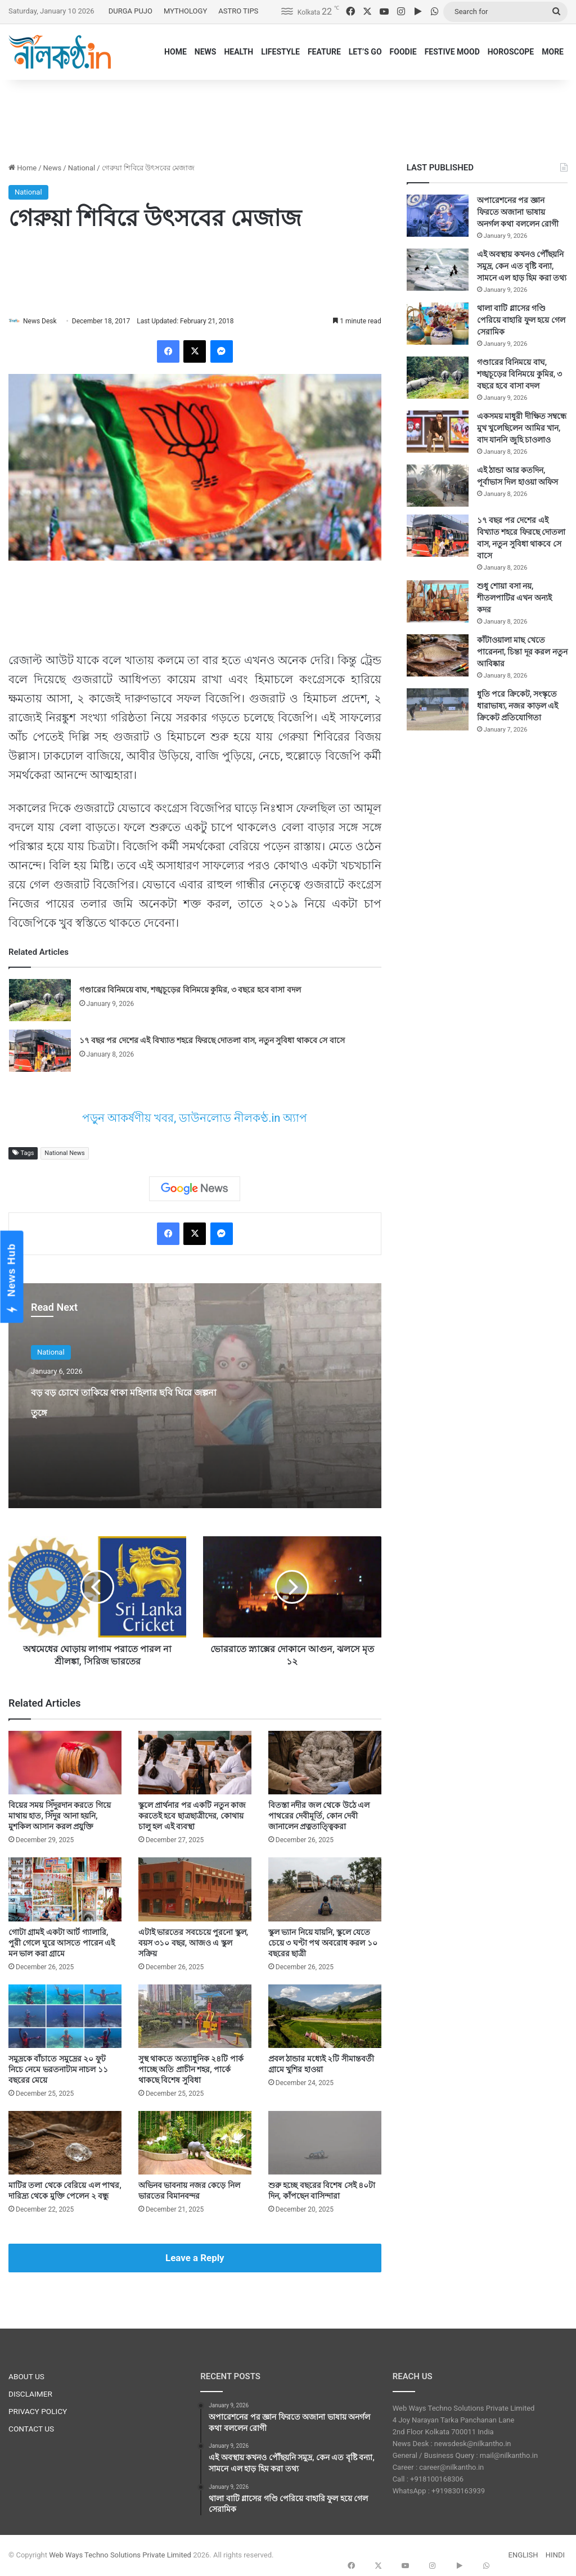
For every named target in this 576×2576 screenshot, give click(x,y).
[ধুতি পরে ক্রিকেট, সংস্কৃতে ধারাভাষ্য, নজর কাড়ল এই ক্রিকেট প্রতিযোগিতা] (438, 709)
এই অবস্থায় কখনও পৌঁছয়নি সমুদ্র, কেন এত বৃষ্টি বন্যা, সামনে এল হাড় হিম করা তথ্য (521, 266)
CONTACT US (31, 2429)
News (52, 168)
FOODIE (403, 51)
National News (64, 1153)
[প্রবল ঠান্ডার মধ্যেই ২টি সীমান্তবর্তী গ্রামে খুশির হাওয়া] (324, 2017)
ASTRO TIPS (238, 11)
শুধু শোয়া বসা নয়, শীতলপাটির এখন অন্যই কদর (514, 597)
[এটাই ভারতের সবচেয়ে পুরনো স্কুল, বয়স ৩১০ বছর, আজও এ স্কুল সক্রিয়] (194, 1890)
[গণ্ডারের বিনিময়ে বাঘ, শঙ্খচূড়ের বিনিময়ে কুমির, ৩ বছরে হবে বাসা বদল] (40, 1001)
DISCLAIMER (30, 2394)
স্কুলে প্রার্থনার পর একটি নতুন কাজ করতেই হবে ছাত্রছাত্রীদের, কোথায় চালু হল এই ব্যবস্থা (192, 1817)
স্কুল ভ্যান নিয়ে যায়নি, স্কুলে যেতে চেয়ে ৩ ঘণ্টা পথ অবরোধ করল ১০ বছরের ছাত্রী (322, 1943)
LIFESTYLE (280, 51)
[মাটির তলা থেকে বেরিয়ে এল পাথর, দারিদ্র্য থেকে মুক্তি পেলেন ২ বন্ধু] (65, 2143)
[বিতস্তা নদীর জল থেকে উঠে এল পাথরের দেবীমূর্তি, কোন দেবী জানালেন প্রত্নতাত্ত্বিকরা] (324, 1763)
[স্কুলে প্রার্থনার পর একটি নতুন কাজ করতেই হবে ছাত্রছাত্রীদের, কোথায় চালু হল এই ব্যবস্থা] (194, 1763)
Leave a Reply (194, 2258)
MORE (553, 51)
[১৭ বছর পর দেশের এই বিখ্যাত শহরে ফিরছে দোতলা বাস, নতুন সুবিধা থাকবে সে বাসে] (40, 1051)
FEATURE (324, 51)
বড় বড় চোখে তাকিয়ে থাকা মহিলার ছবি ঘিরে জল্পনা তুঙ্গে (122, 1411)
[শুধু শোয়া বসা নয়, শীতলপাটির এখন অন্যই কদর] (438, 601)
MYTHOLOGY (185, 11)
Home (22, 168)
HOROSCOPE (511, 51)
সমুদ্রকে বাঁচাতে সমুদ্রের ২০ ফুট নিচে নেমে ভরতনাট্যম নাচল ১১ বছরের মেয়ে (58, 2070)
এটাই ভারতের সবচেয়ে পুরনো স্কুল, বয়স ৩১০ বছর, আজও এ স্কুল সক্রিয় (193, 1943)
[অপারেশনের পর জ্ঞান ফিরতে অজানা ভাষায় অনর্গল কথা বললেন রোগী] (438, 216)
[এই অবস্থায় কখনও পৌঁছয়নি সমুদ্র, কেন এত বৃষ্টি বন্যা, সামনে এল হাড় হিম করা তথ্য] (438, 270)
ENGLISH (523, 2555)
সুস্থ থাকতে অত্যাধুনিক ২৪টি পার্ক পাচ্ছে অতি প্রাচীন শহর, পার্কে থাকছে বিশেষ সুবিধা (191, 2070)
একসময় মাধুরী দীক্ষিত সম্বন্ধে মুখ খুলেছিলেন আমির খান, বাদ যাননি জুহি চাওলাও (521, 428)
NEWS (206, 51)
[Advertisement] (288, 116)
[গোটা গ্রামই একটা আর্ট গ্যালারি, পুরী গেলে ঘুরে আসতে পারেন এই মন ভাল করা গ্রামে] (65, 1890)
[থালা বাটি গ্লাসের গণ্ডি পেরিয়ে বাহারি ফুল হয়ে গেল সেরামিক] (438, 324)
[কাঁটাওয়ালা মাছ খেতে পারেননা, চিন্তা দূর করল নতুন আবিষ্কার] (438, 655)
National (82, 168)
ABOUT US (26, 2377)
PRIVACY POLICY (37, 2412)
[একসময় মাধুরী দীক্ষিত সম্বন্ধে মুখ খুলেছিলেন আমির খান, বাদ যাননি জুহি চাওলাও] (438, 431)
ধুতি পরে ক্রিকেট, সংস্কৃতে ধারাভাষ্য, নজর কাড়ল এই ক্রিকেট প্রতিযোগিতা (518, 705)
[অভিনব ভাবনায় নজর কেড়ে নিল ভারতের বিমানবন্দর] (194, 2143)
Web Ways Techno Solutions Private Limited (120, 2555)
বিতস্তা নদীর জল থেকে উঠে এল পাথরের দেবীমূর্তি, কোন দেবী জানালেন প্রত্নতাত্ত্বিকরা (319, 1817)
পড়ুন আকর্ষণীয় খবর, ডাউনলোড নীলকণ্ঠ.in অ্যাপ (194, 1118)
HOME (175, 51)
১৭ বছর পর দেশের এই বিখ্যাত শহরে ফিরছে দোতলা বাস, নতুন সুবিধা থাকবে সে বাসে (212, 1040)
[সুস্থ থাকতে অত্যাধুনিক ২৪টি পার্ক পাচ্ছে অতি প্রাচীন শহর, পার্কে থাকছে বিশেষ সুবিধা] (194, 2017)
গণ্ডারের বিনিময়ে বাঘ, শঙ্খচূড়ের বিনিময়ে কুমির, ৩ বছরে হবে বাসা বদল (190, 990)
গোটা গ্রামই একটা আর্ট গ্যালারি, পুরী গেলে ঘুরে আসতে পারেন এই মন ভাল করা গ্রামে (61, 1943)
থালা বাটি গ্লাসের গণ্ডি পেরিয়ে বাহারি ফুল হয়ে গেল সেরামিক (521, 320)
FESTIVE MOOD (452, 51)
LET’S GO (365, 51)
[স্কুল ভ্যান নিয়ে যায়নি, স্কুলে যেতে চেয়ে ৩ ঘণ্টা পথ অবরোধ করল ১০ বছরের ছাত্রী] (324, 1890)
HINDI (555, 2555)
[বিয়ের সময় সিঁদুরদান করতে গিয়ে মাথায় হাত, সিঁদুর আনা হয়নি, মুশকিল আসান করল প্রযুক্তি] (65, 1763)
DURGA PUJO (130, 11)
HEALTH (238, 51)
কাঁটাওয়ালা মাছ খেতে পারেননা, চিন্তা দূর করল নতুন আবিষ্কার (522, 651)
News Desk (45, 321)
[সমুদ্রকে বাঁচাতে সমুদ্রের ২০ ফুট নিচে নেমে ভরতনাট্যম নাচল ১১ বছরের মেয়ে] (65, 2017)
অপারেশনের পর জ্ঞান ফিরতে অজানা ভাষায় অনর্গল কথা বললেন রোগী (518, 212)
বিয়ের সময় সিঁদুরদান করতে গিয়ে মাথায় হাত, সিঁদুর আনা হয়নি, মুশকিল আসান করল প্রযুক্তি (59, 1817)
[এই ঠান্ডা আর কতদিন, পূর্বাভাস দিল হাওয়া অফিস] (438, 485)
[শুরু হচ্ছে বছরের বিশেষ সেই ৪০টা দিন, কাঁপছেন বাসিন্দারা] (324, 2143)
